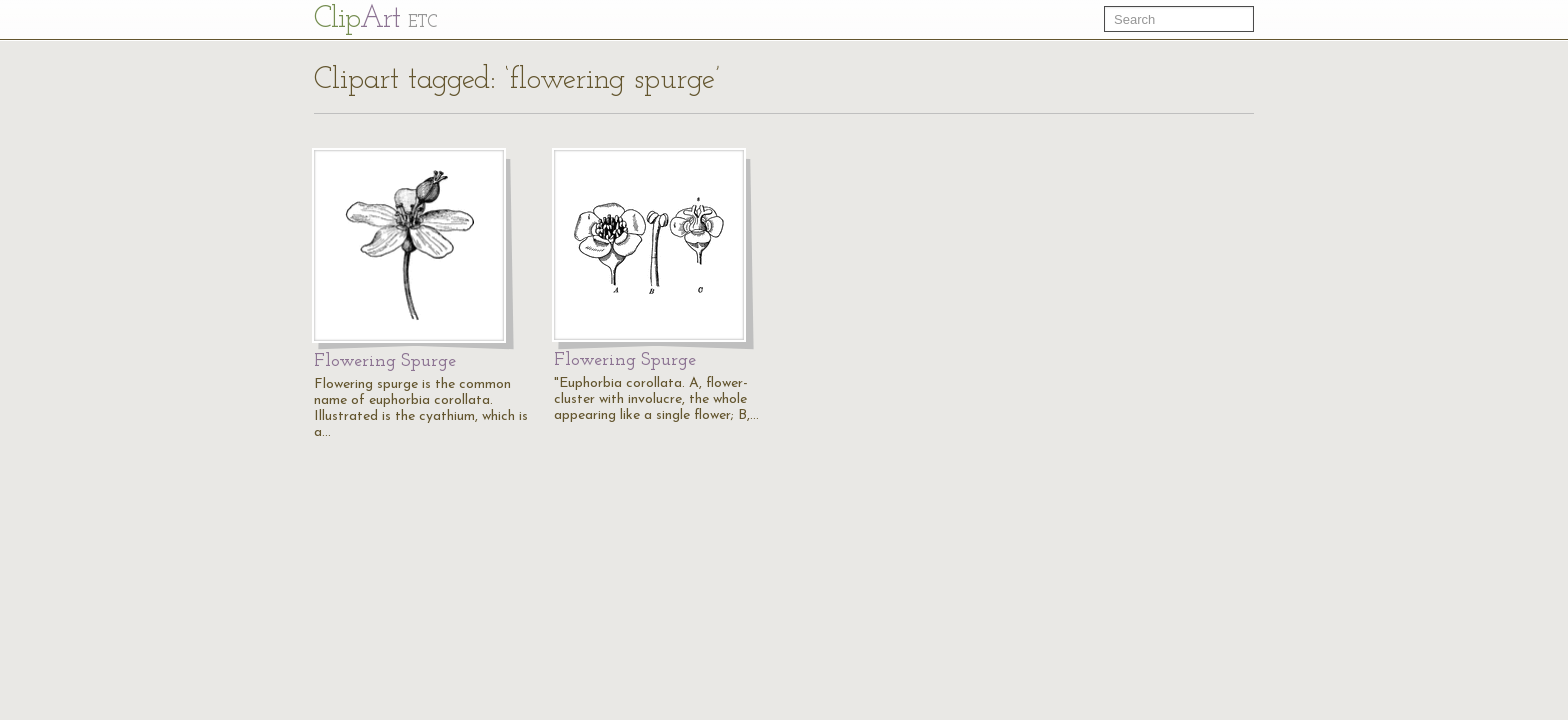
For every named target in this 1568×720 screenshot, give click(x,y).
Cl (375, 19)
